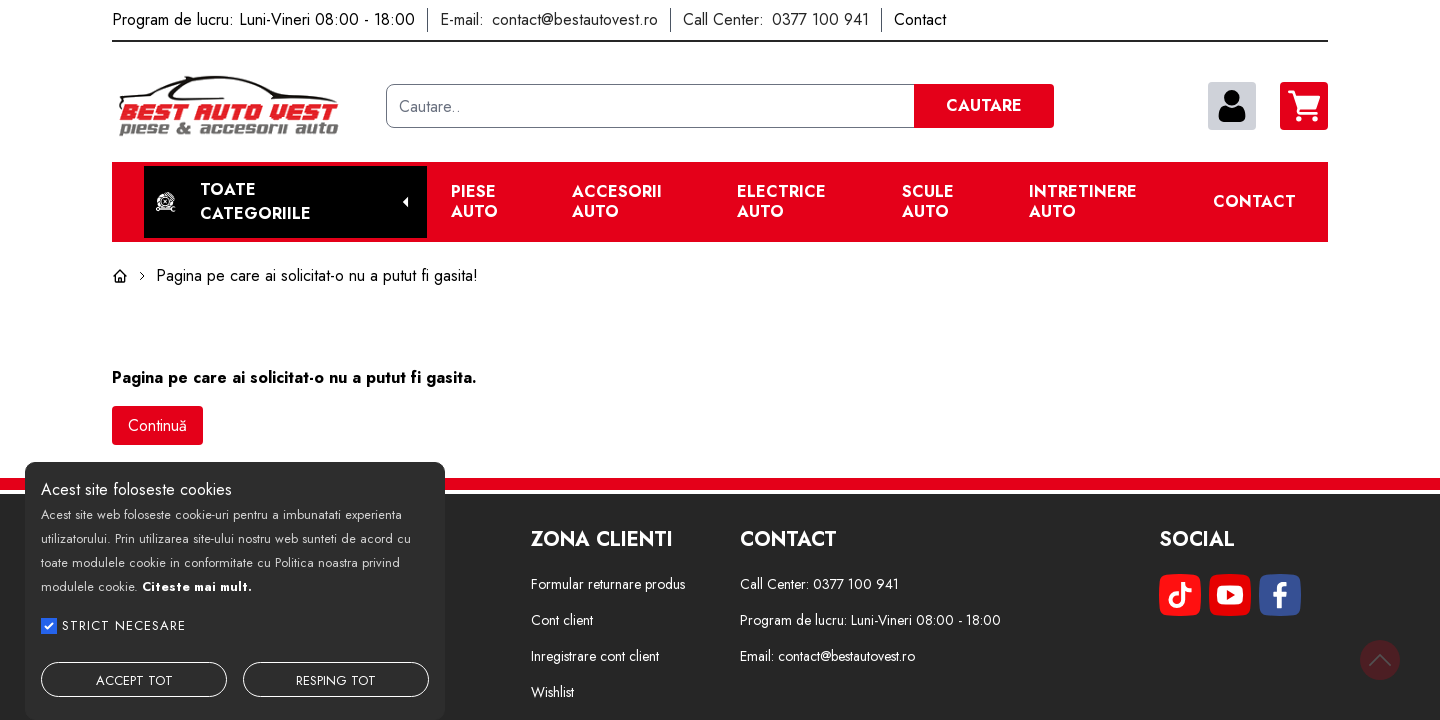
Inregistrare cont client (595, 656)
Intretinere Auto (1083, 202)
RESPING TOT (336, 680)
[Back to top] (1380, 660)
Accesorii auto (617, 202)
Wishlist (552, 692)
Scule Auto (928, 202)
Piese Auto (474, 202)
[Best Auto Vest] (241, 106)
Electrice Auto (781, 202)
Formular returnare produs (608, 584)
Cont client (562, 620)
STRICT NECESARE (124, 625)
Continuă (157, 425)
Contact (1254, 202)
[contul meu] (1232, 106)
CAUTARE (984, 105)
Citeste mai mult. (197, 586)
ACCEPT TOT (134, 680)
